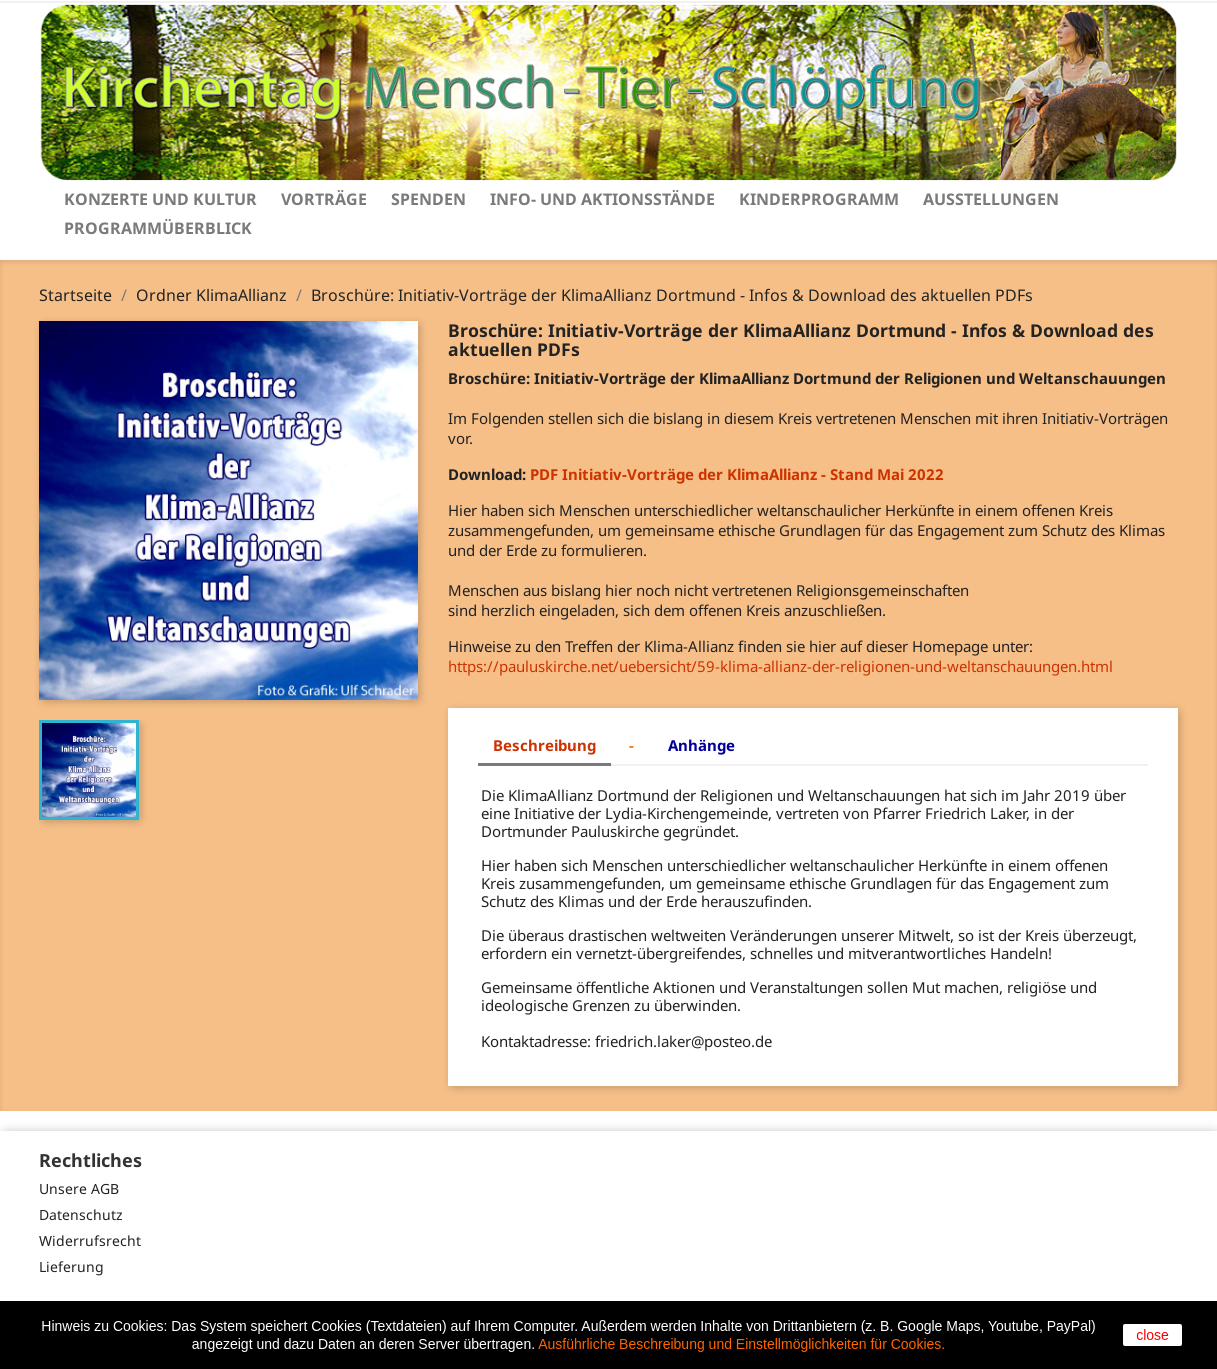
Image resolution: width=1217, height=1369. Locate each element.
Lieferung (71, 1266)
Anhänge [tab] (701, 745)
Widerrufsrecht (90, 1240)
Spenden (428, 199)
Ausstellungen (991, 199)
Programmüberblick (158, 228)
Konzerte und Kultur (160, 199)
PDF (546, 474)
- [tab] (631, 745)
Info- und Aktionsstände (602, 199)
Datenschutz (81, 1214)
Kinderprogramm (819, 199)
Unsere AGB (79, 1188)
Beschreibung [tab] (544, 745)
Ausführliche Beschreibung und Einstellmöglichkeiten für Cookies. (741, 1344)
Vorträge (324, 199)
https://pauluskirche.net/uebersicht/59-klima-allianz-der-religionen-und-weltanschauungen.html (780, 666)
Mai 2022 (753, 474)
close (1152, 1335)
